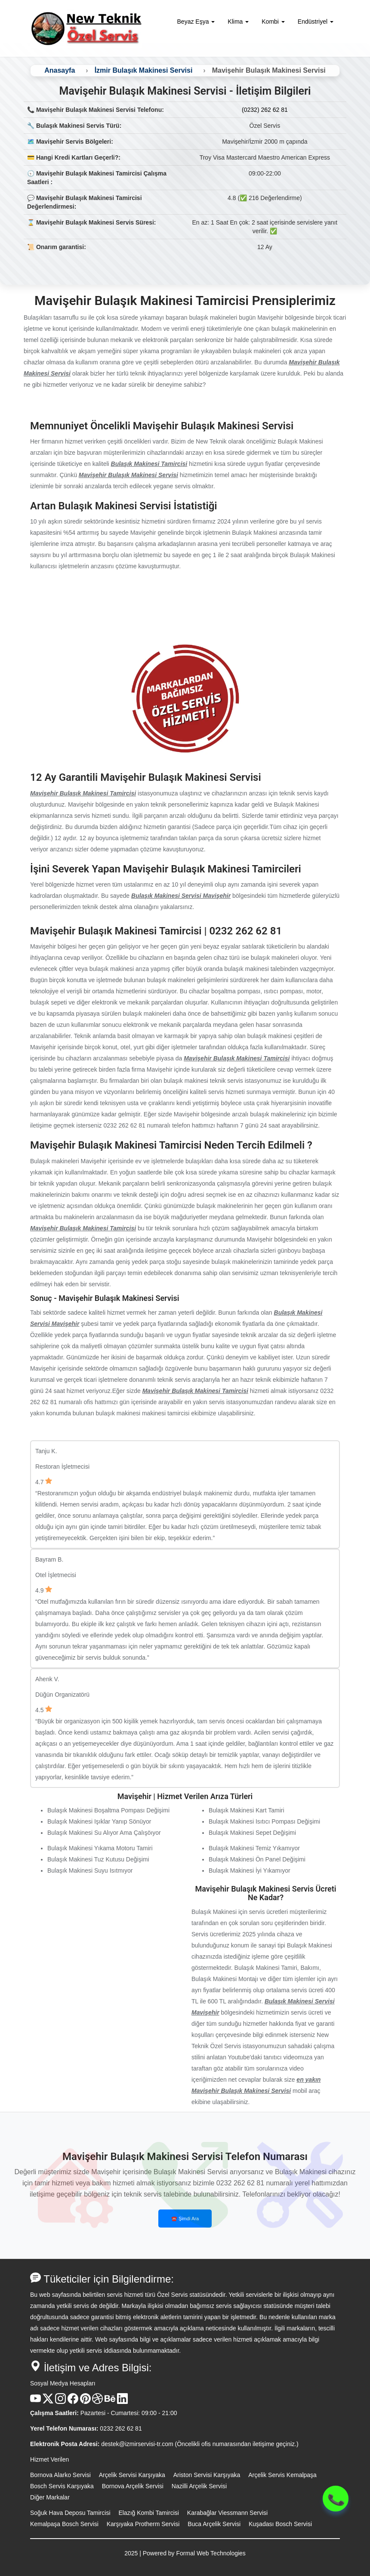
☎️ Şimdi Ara (185, 2218)
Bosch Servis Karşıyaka (62, 2486)
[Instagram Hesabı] (60, 2401)
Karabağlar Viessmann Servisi (227, 2512)
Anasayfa (59, 70)
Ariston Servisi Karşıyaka (206, 2474)
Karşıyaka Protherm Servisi (143, 2524)
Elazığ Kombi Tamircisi (148, 2512)
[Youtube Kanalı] (35, 2401)
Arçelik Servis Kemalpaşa (282, 2474)
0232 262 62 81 (121, 2428)
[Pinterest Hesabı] (85, 2401)
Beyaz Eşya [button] (196, 21)
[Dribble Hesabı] (97, 2401)
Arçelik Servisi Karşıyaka (132, 2474)
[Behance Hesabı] (110, 2401)
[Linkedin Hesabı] (122, 2401)
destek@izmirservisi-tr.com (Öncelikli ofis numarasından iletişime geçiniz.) (199, 2443)
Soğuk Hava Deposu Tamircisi (70, 2512)
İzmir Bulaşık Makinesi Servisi (144, 70)
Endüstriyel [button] (315, 21)
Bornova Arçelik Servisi (132, 2486)
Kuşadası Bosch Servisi (280, 2524)
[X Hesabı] (48, 2401)
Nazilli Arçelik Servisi (199, 2486)
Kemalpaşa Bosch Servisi (64, 2524)
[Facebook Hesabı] (73, 2401)
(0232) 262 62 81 (265, 109)
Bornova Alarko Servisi (60, 2474)
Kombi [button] (273, 21)
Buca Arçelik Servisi (214, 2524)
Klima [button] (238, 21)
